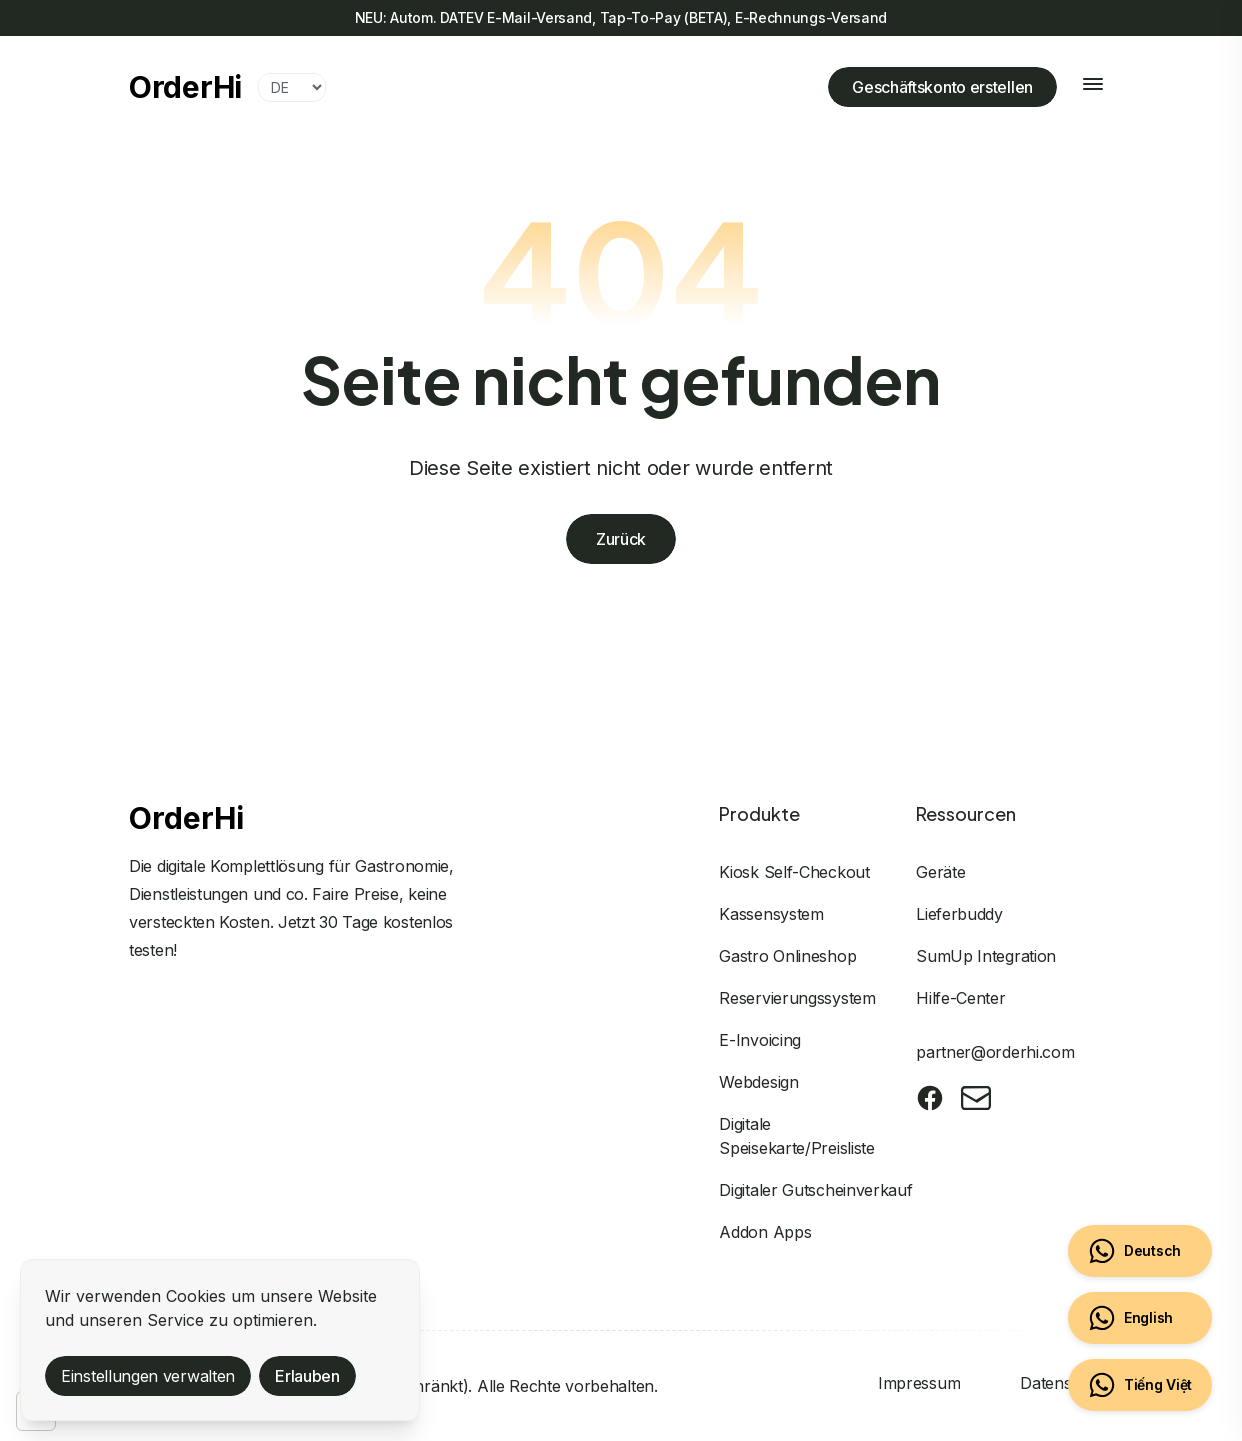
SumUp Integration (986, 956)
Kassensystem (771, 914)
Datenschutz (1066, 1383)
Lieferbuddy (959, 914)
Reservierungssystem (797, 998)
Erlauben (307, 1376)
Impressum (919, 1383)
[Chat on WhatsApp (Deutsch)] (1140, 1251)
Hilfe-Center (960, 998)
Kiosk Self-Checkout (794, 872)
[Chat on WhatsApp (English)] (1140, 1318)
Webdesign (758, 1082)
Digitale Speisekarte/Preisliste (796, 1136)
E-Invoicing (760, 1040)
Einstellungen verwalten (148, 1376)
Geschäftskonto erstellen (942, 87)
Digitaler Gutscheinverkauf (815, 1190)
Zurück (621, 540)
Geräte (940, 872)
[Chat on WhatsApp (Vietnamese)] (1140, 1385)
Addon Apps (765, 1232)
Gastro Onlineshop (787, 956)
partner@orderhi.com (995, 1052)
